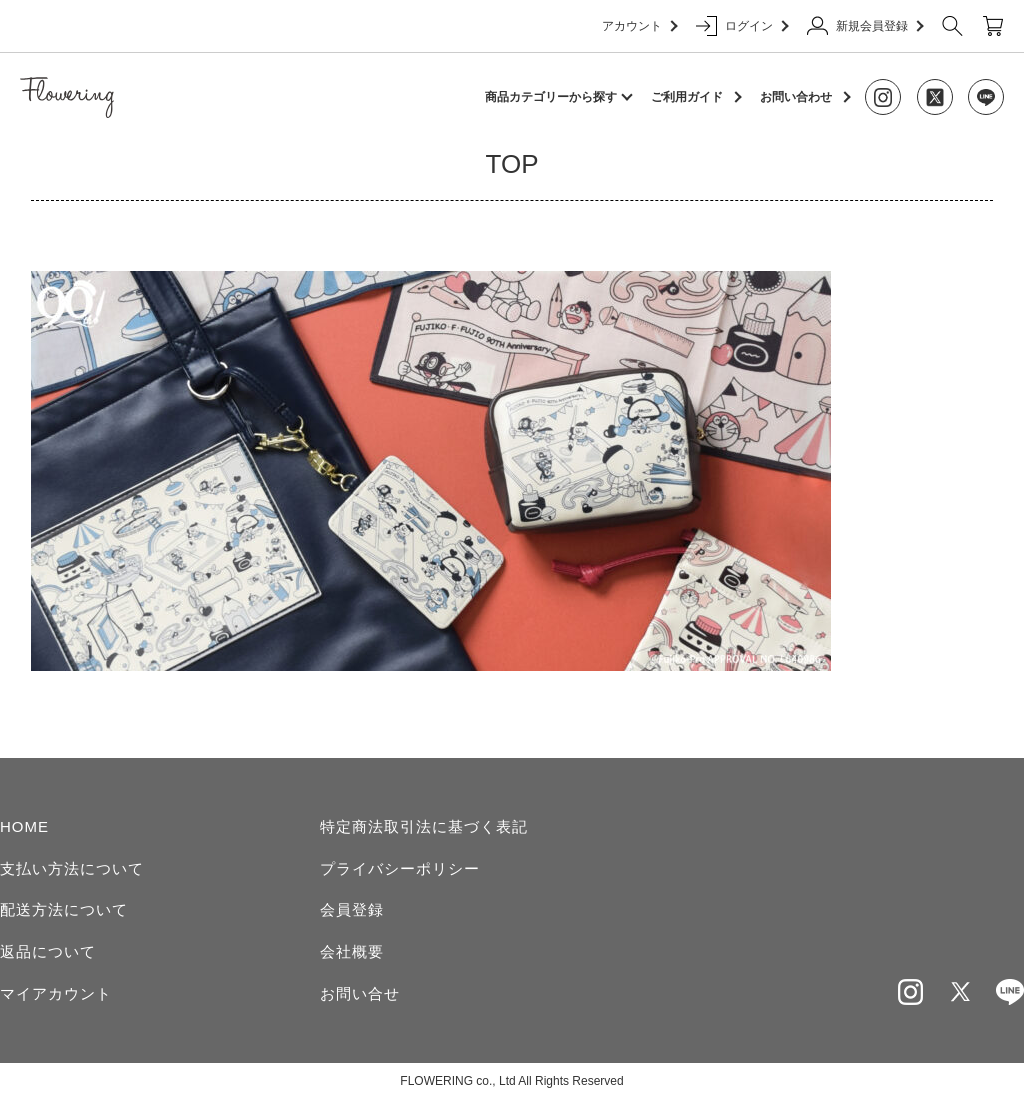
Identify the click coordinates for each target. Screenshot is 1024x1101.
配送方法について (64, 909)
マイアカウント (56, 993)
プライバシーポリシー (400, 868)
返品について (48, 951)
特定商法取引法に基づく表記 (424, 826)
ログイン (741, 26)
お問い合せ (360, 993)
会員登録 (352, 909)
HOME (24, 826)
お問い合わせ (796, 97)
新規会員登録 (864, 26)
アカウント (639, 26)
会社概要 (352, 951)
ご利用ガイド (687, 97)
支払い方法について (72, 868)
